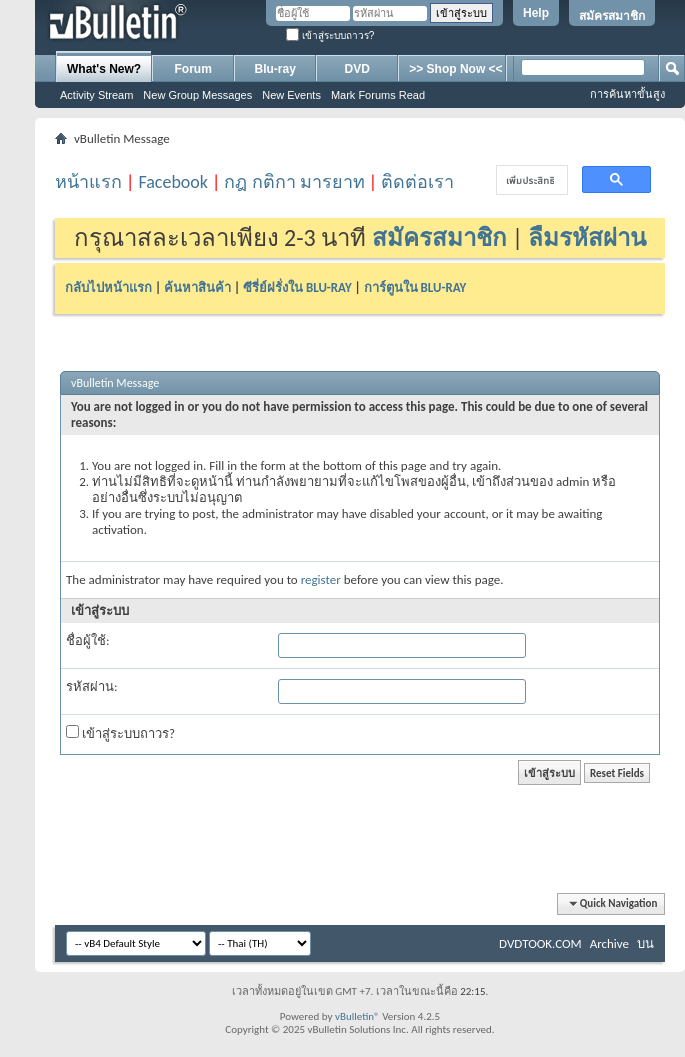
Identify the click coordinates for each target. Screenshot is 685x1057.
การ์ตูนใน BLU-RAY (415, 287)
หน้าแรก (88, 182)
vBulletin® (357, 1016)
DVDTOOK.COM (540, 943)
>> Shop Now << (455, 69)
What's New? (104, 69)
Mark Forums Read (378, 95)
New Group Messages (197, 95)
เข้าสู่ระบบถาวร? (330, 35)
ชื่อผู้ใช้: (87, 640)
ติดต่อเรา (417, 182)
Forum (193, 69)
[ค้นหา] (530, 180)
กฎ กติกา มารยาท (294, 182)
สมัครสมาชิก (612, 16)
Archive (609, 943)
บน (645, 943)
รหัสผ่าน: (91, 686)
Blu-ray (275, 69)
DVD (357, 69)
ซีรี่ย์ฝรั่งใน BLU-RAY (297, 287)
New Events (291, 95)
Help (536, 13)
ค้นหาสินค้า (197, 287)
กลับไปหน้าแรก (108, 287)
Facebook (173, 182)
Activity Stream (96, 95)
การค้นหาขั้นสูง (627, 94)
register (321, 579)
